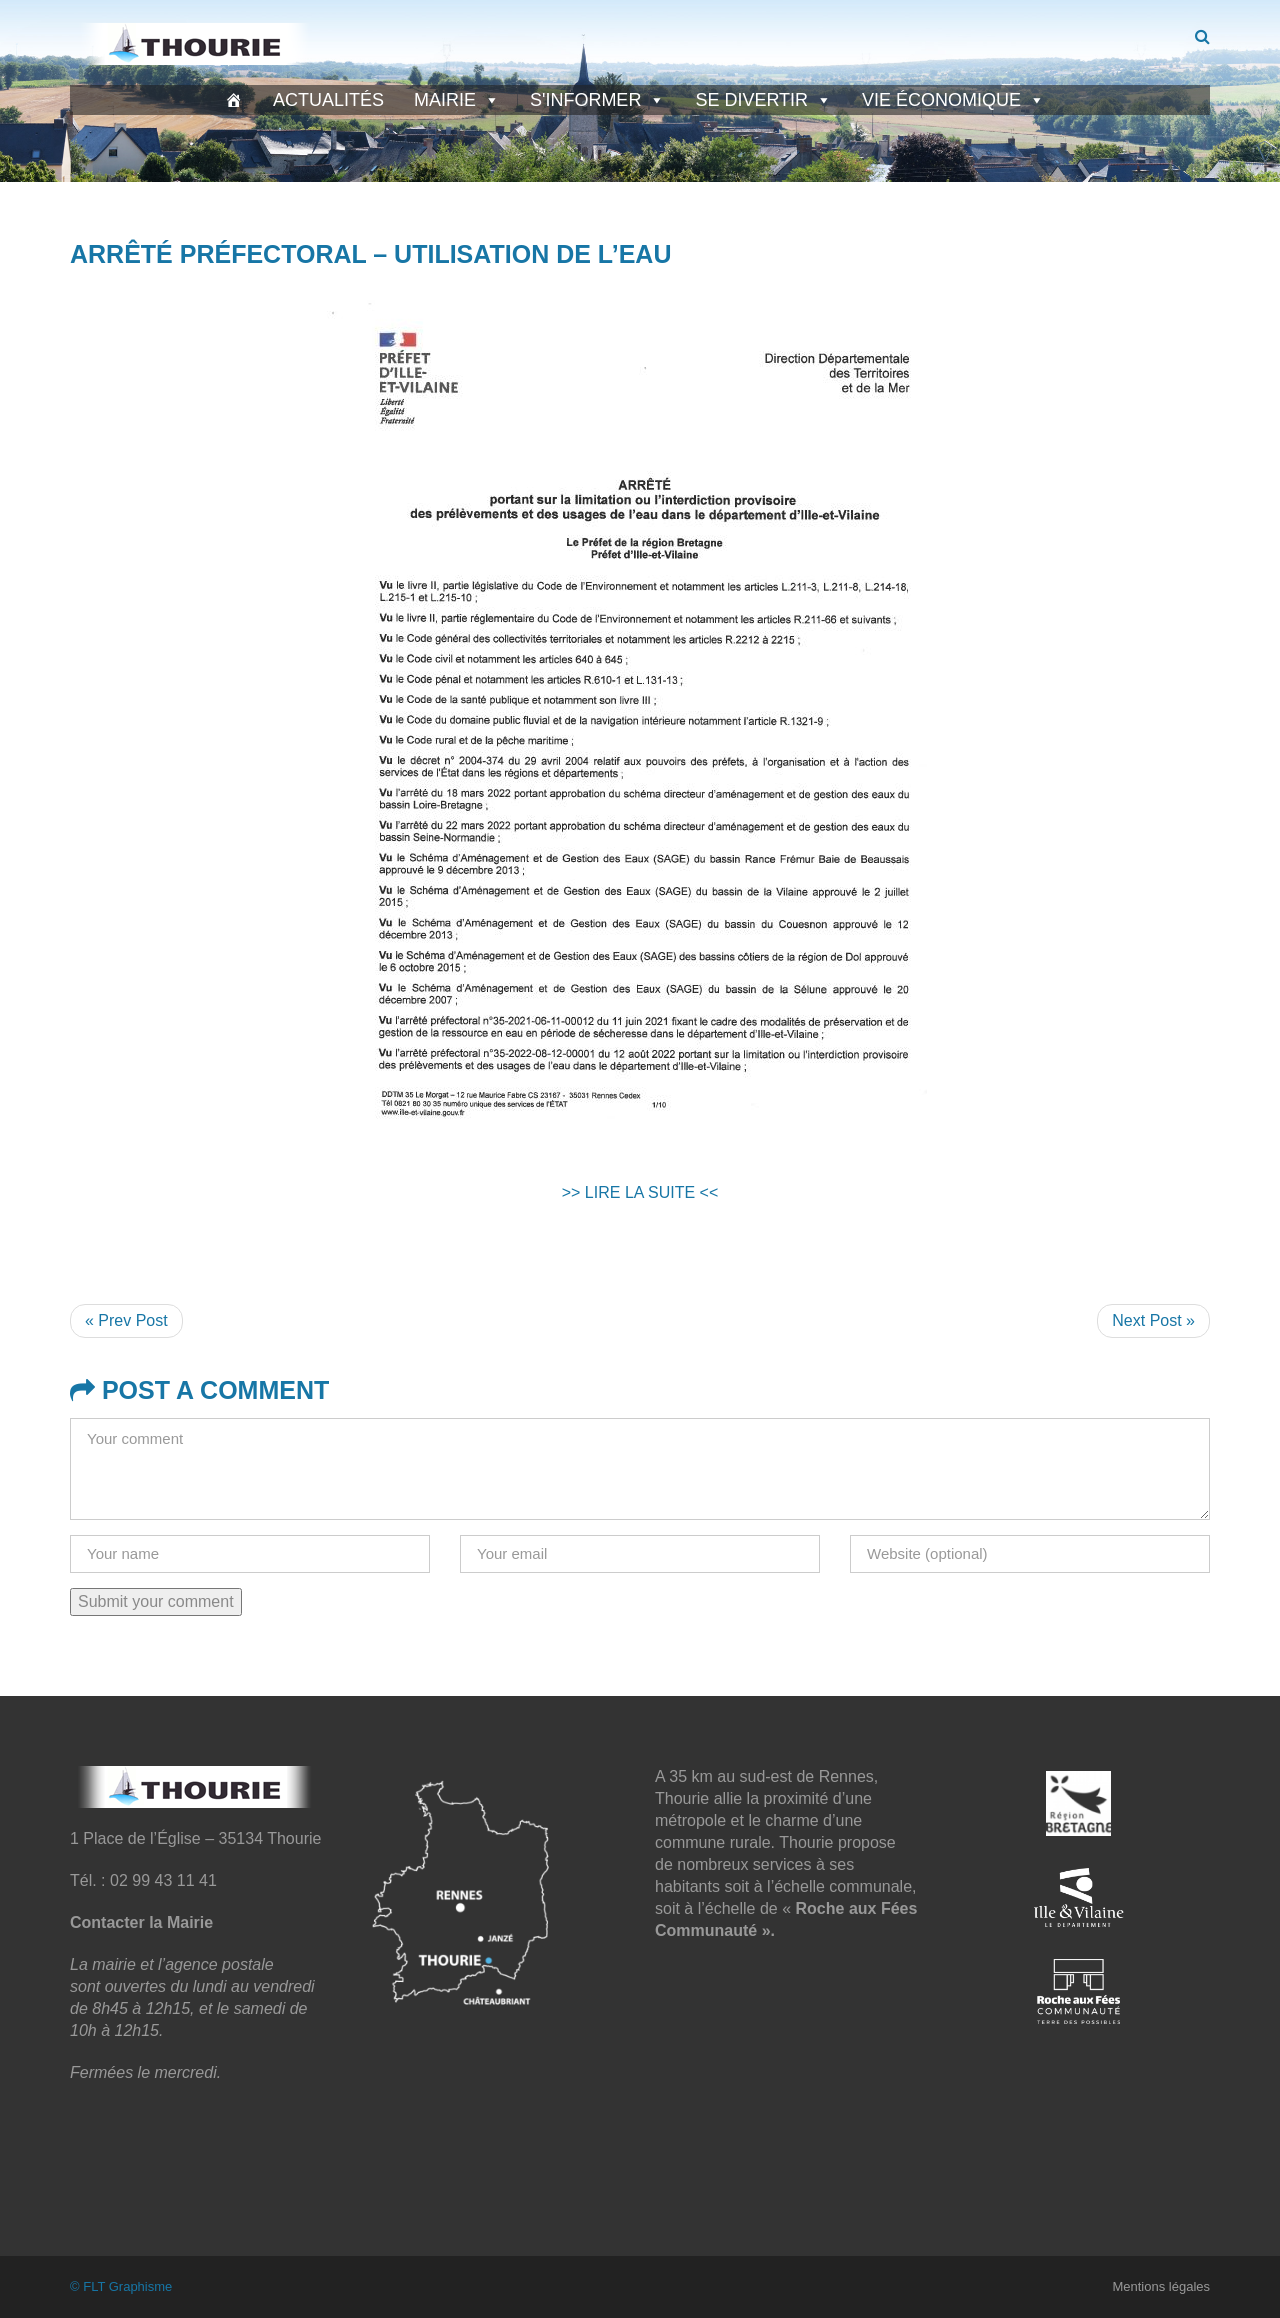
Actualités (328, 100)
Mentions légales (1161, 2286)
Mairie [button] (457, 100)
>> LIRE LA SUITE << (640, 1192)
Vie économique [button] (953, 100)
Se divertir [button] (763, 100)
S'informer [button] (597, 100)
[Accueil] (234, 100)
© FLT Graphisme (121, 2286)
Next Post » (1153, 1320)
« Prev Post (126, 1320)
